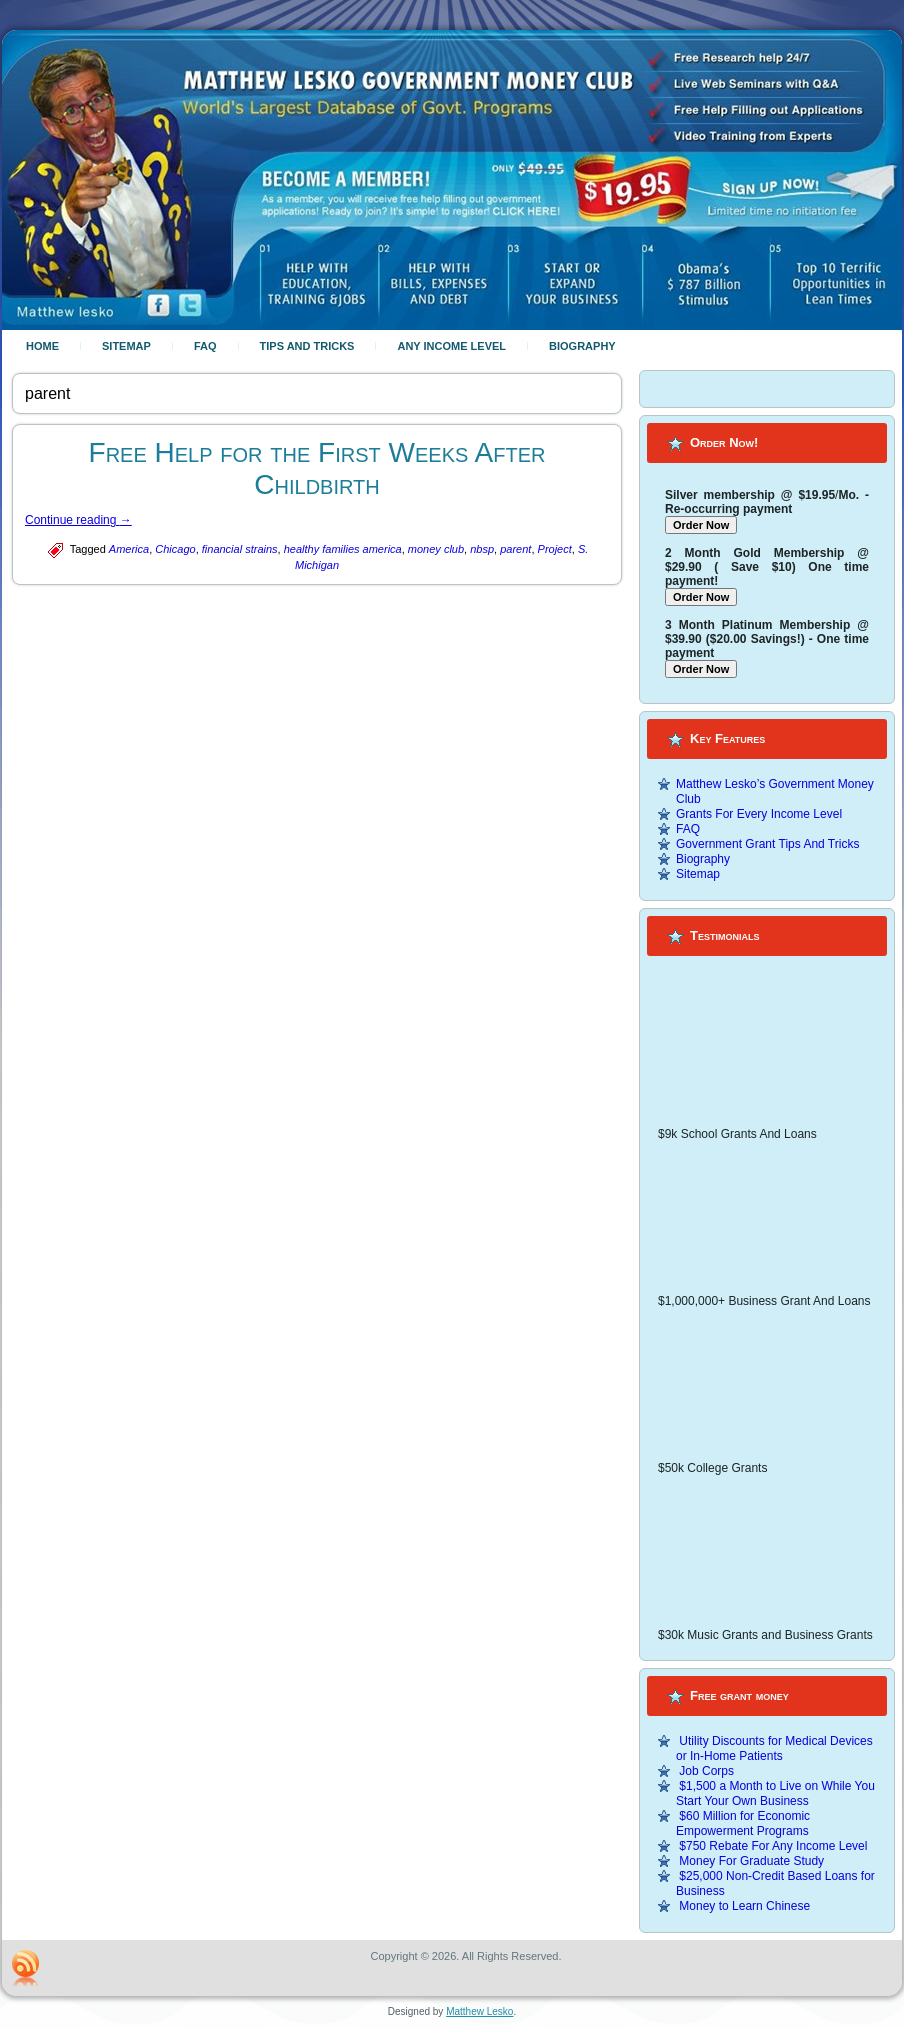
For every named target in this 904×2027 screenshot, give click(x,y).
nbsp (482, 549)
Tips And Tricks (307, 346)
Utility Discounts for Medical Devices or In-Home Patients (774, 1748)
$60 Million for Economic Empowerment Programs (743, 1823)
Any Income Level (451, 346)
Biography (582, 346)
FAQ (205, 346)
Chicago (175, 549)
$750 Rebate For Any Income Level (773, 1846)
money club (436, 549)
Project (555, 549)
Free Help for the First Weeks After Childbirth (317, 468)
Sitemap (126, 346)
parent (515, 549)
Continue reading (78, 520)
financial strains (240, 549)
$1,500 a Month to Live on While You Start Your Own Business (775, 1793)
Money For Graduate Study (751, 1861)
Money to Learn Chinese (744, 1906)
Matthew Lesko (479, 2011)
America (129, 549)
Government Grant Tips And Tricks (767, 844)
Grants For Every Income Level (759, 814)
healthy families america (343, 549)
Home (42, 346)
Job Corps (706, 1771)
